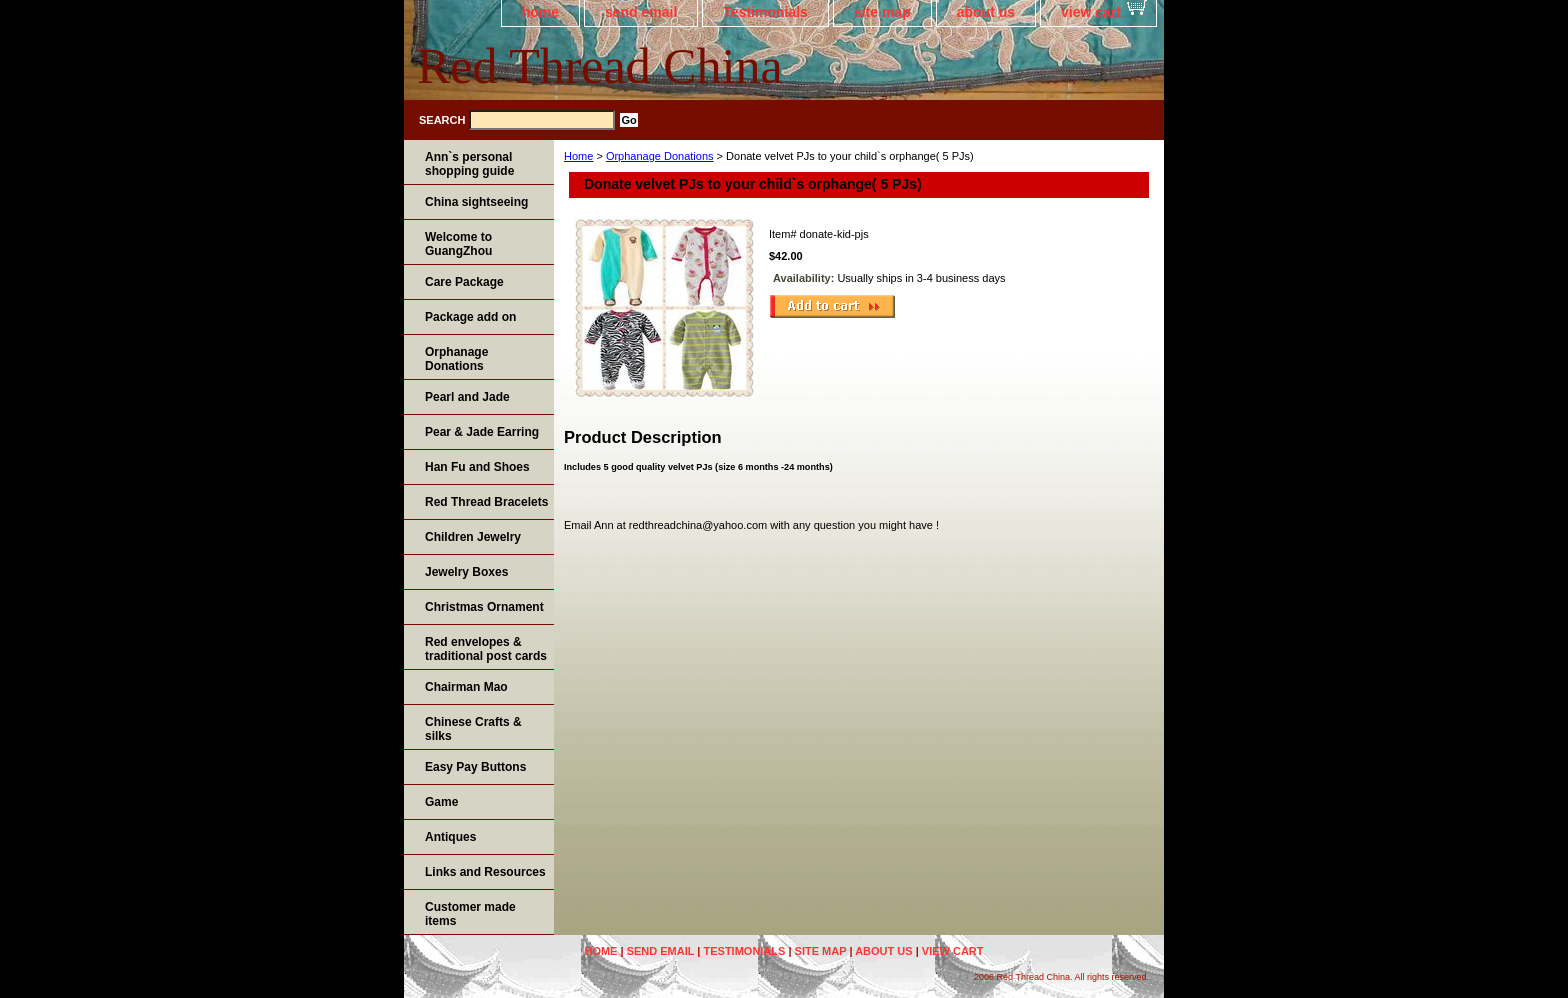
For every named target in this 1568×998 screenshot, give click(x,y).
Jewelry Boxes (466, 572)
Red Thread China (600, 66)
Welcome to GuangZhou (458, 244)
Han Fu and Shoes (477, 467)
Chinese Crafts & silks (473, 729)
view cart (1091, 12)
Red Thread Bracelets (486, 502)
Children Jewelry (473, 537)
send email (641, 12)
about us (986, 12)
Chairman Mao (466, 687)
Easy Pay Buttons (475, 767)
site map (882, 12)
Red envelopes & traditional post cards (486, 649)
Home (578, 156)
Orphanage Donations (660, 156)
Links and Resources (485, 872)
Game (441, 802)
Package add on (470, 317)
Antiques (450, 837)
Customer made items (470, 914)
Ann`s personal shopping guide (469, 164)
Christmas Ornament (484, 607)
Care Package (464, 282)
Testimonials (765, 12)
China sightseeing (476, 202)
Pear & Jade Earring (482, 432)
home (540, 12)
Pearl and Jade (467, 397)
